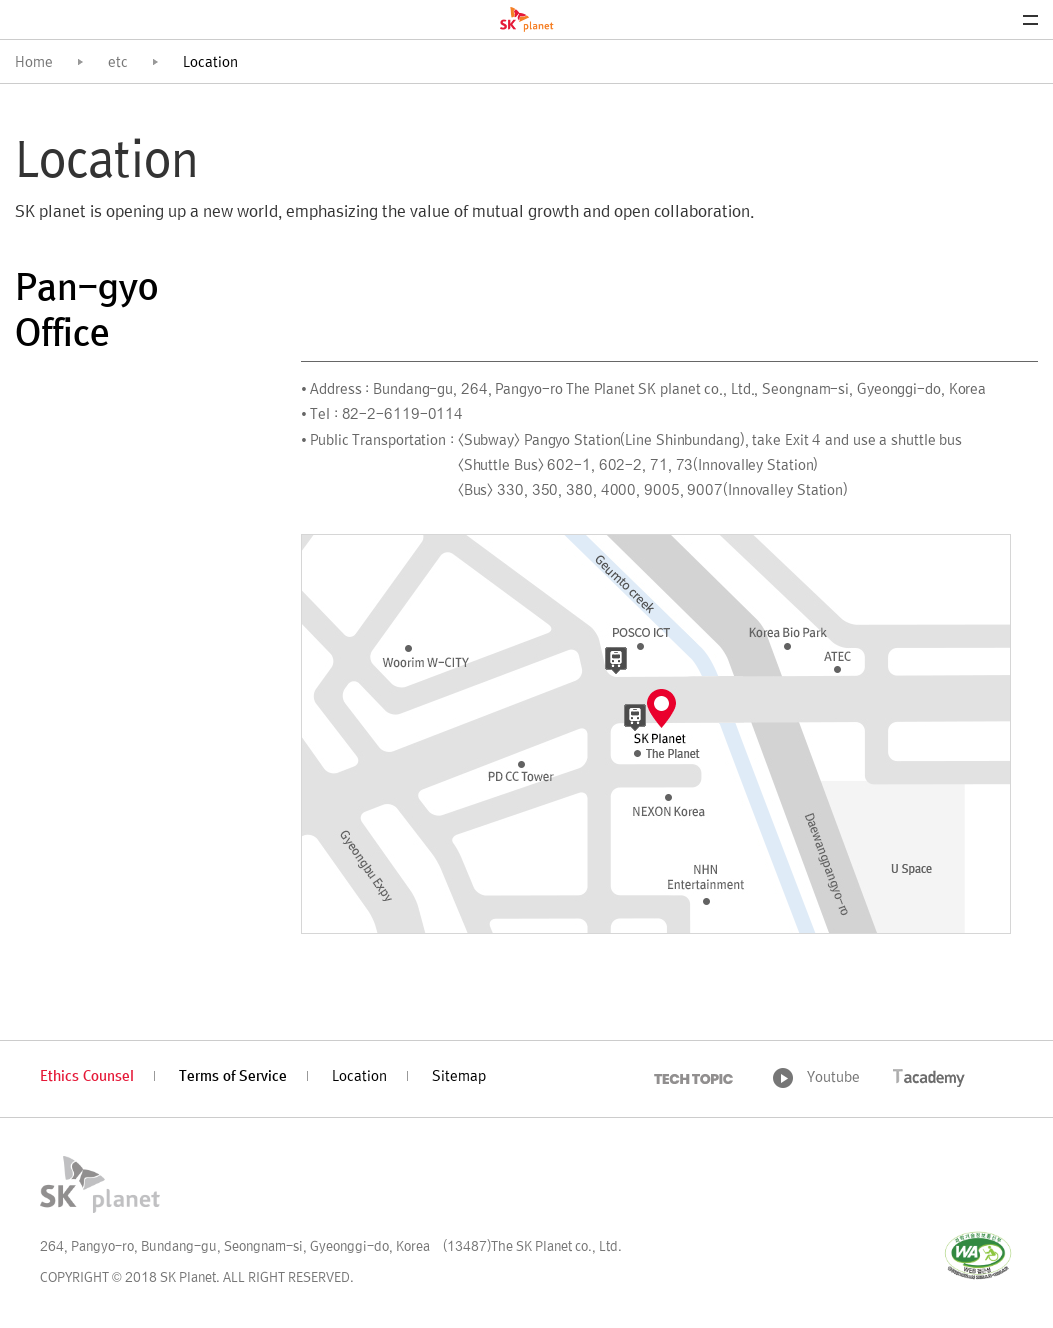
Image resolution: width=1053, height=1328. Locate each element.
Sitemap (459, 1077)
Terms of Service (233, 1077)
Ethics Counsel (87, 1077)
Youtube (833, 1078)
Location (359, 1077)
